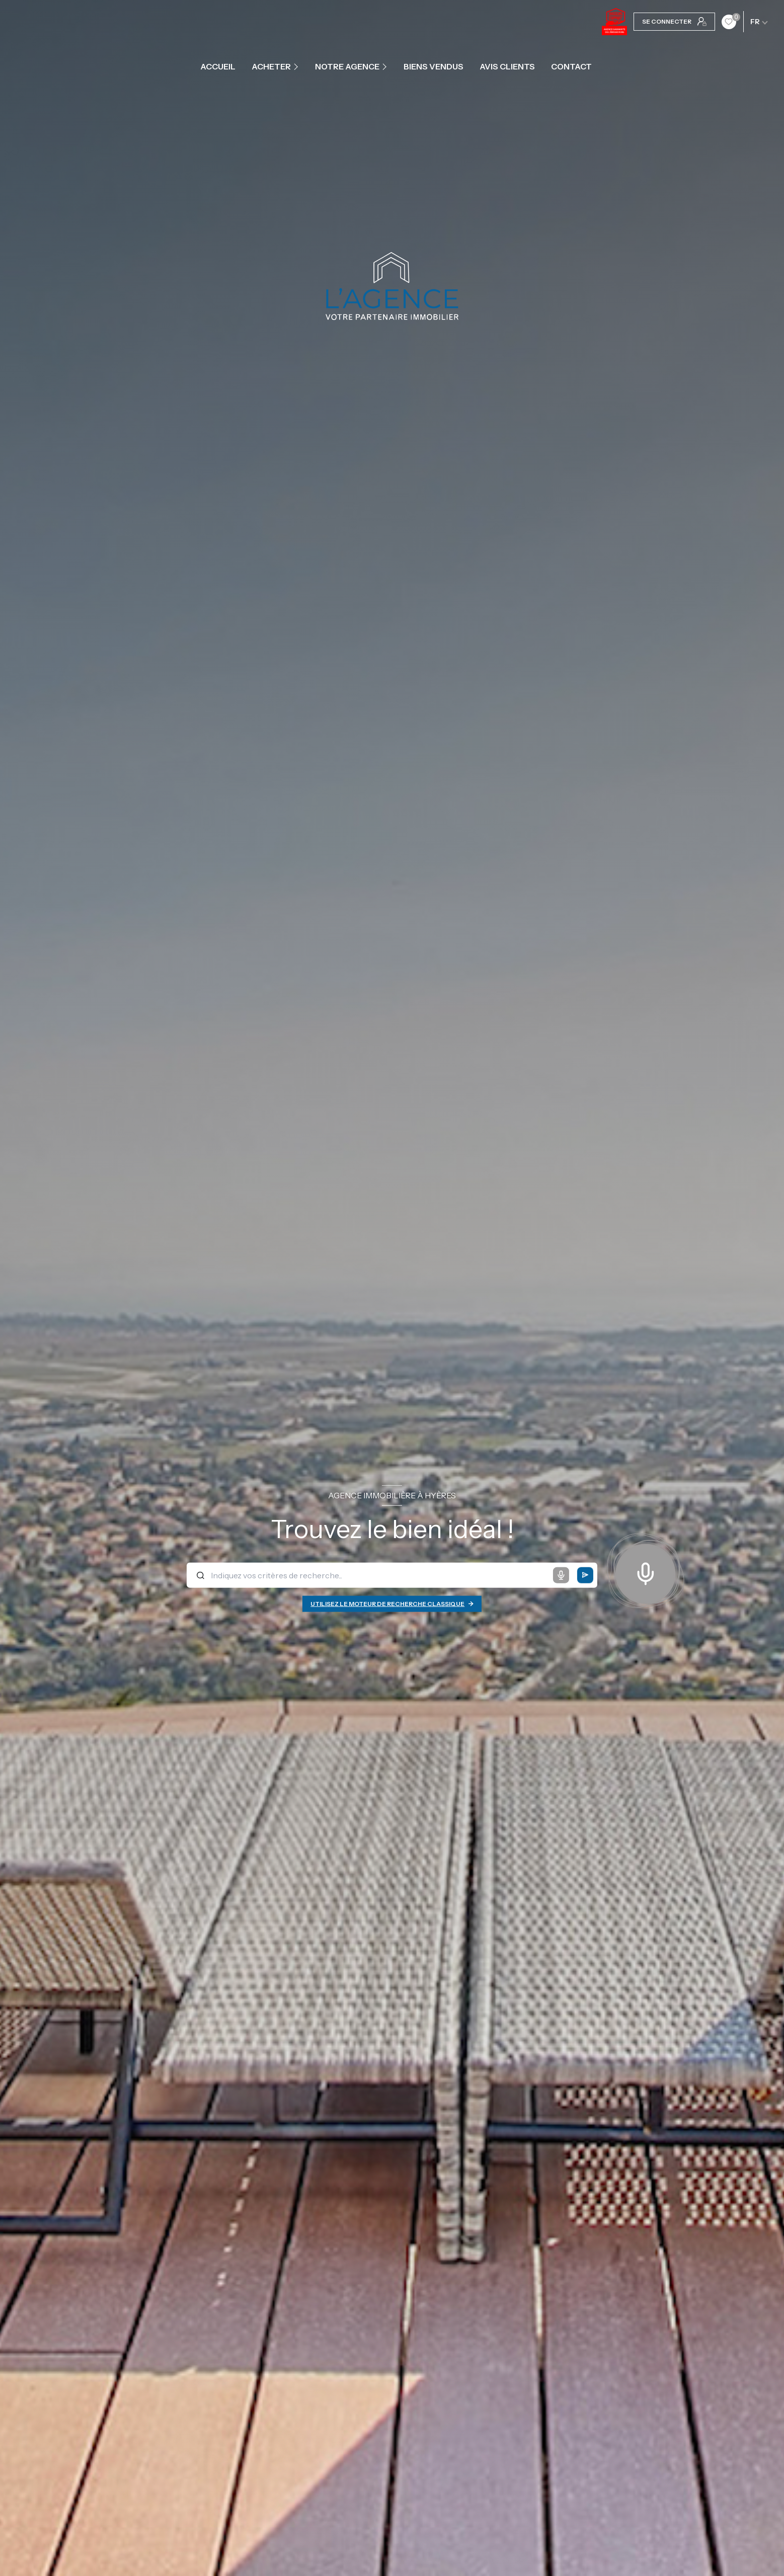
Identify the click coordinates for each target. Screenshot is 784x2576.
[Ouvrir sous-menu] (297, 66)
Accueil (218, 66)
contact (571, 66)
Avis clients (507, 66)
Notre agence (347, 66)
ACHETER (271, 66)
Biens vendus (433, 66)
